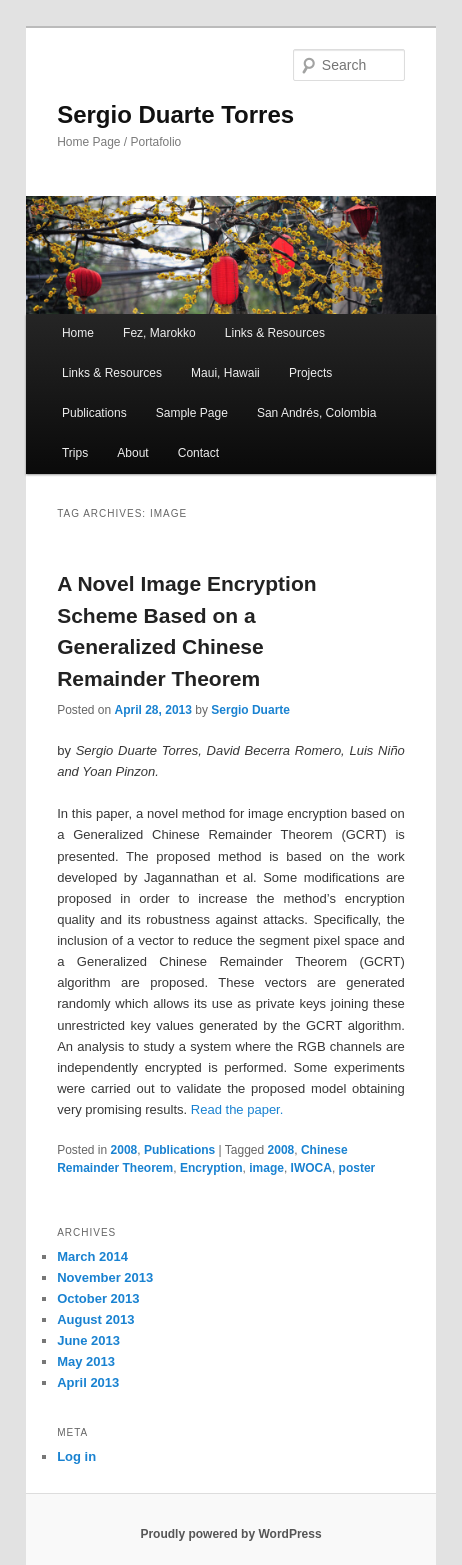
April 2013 (88, 1382)
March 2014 (92, 1256)
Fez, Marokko (159, 333)
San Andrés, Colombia (316, 413)
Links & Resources (275, 333)
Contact (198, 453)
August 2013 (95, 1319)
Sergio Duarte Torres (175, 114)
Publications (94, 413)
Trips (75, 453)
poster (357, 1168)
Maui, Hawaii (225, 373)
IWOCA (311, 1168)
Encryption (211, 1168)
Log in (76, 1456)
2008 (124, 1150)
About (132, 453)
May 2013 (86, 1361)
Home (78, 333)
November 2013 (105, 1277)
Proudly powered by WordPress (230, 1534)
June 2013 (88, 1340)
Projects (310, 373)
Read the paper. (237, 1109)
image (266, 1168)
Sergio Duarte (250, 710)
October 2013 (98, 1298)
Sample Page (192, 413)
